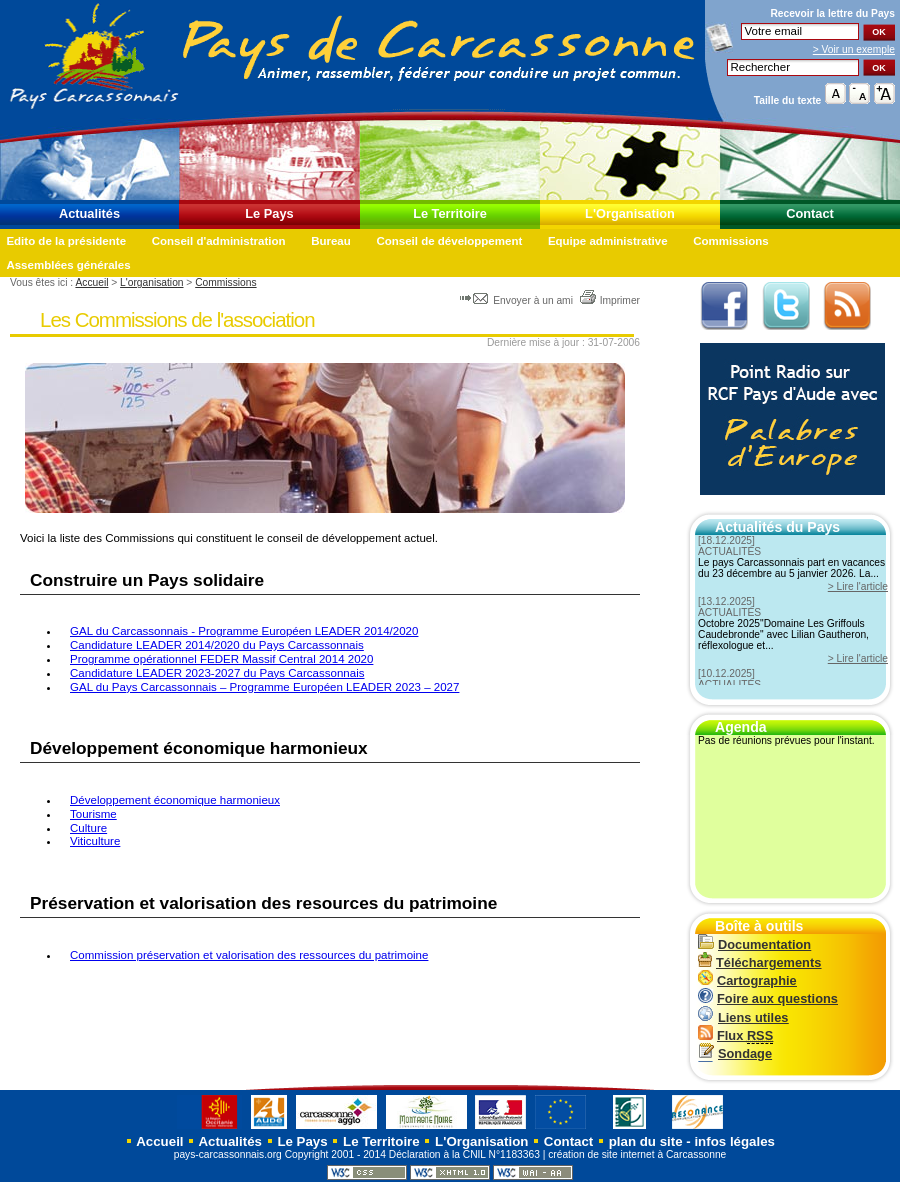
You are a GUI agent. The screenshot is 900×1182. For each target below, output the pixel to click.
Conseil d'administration (219, 241)
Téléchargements (759, 962)
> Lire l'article (858, 586)
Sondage (735, 1053)
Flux (735, 1035)
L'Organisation (630, 213)
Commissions (731, 241)
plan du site (646, 1141)
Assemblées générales (68, 265)
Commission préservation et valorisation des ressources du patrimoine (249, 955)
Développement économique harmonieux (175, 800)
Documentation (754, 944)
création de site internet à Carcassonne (637, 1154)
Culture (88, 828)
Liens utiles (743, 1017)
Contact (810, 213)
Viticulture (95, 841)
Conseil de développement (449, 241)
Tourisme (93, 814)
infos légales (734, 1141)
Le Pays (269, 213)
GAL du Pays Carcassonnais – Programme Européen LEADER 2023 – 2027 (264, 687)
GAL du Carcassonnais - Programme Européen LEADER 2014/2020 (244, 631)
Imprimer (609, 300)
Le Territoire (450, 213)
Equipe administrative (608, 241)
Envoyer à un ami (517, 300)
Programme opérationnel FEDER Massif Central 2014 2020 (221, 659)
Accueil (91, 282)
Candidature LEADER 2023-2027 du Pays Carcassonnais (217, 673)
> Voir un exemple (854, 49)
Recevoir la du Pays (832, 13)
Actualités (89, 213)
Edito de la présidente (66, 241)
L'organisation (151, 282)
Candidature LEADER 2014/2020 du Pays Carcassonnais (217, 645)
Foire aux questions (768, 998)
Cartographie (747, 980)
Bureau (331, 241)
